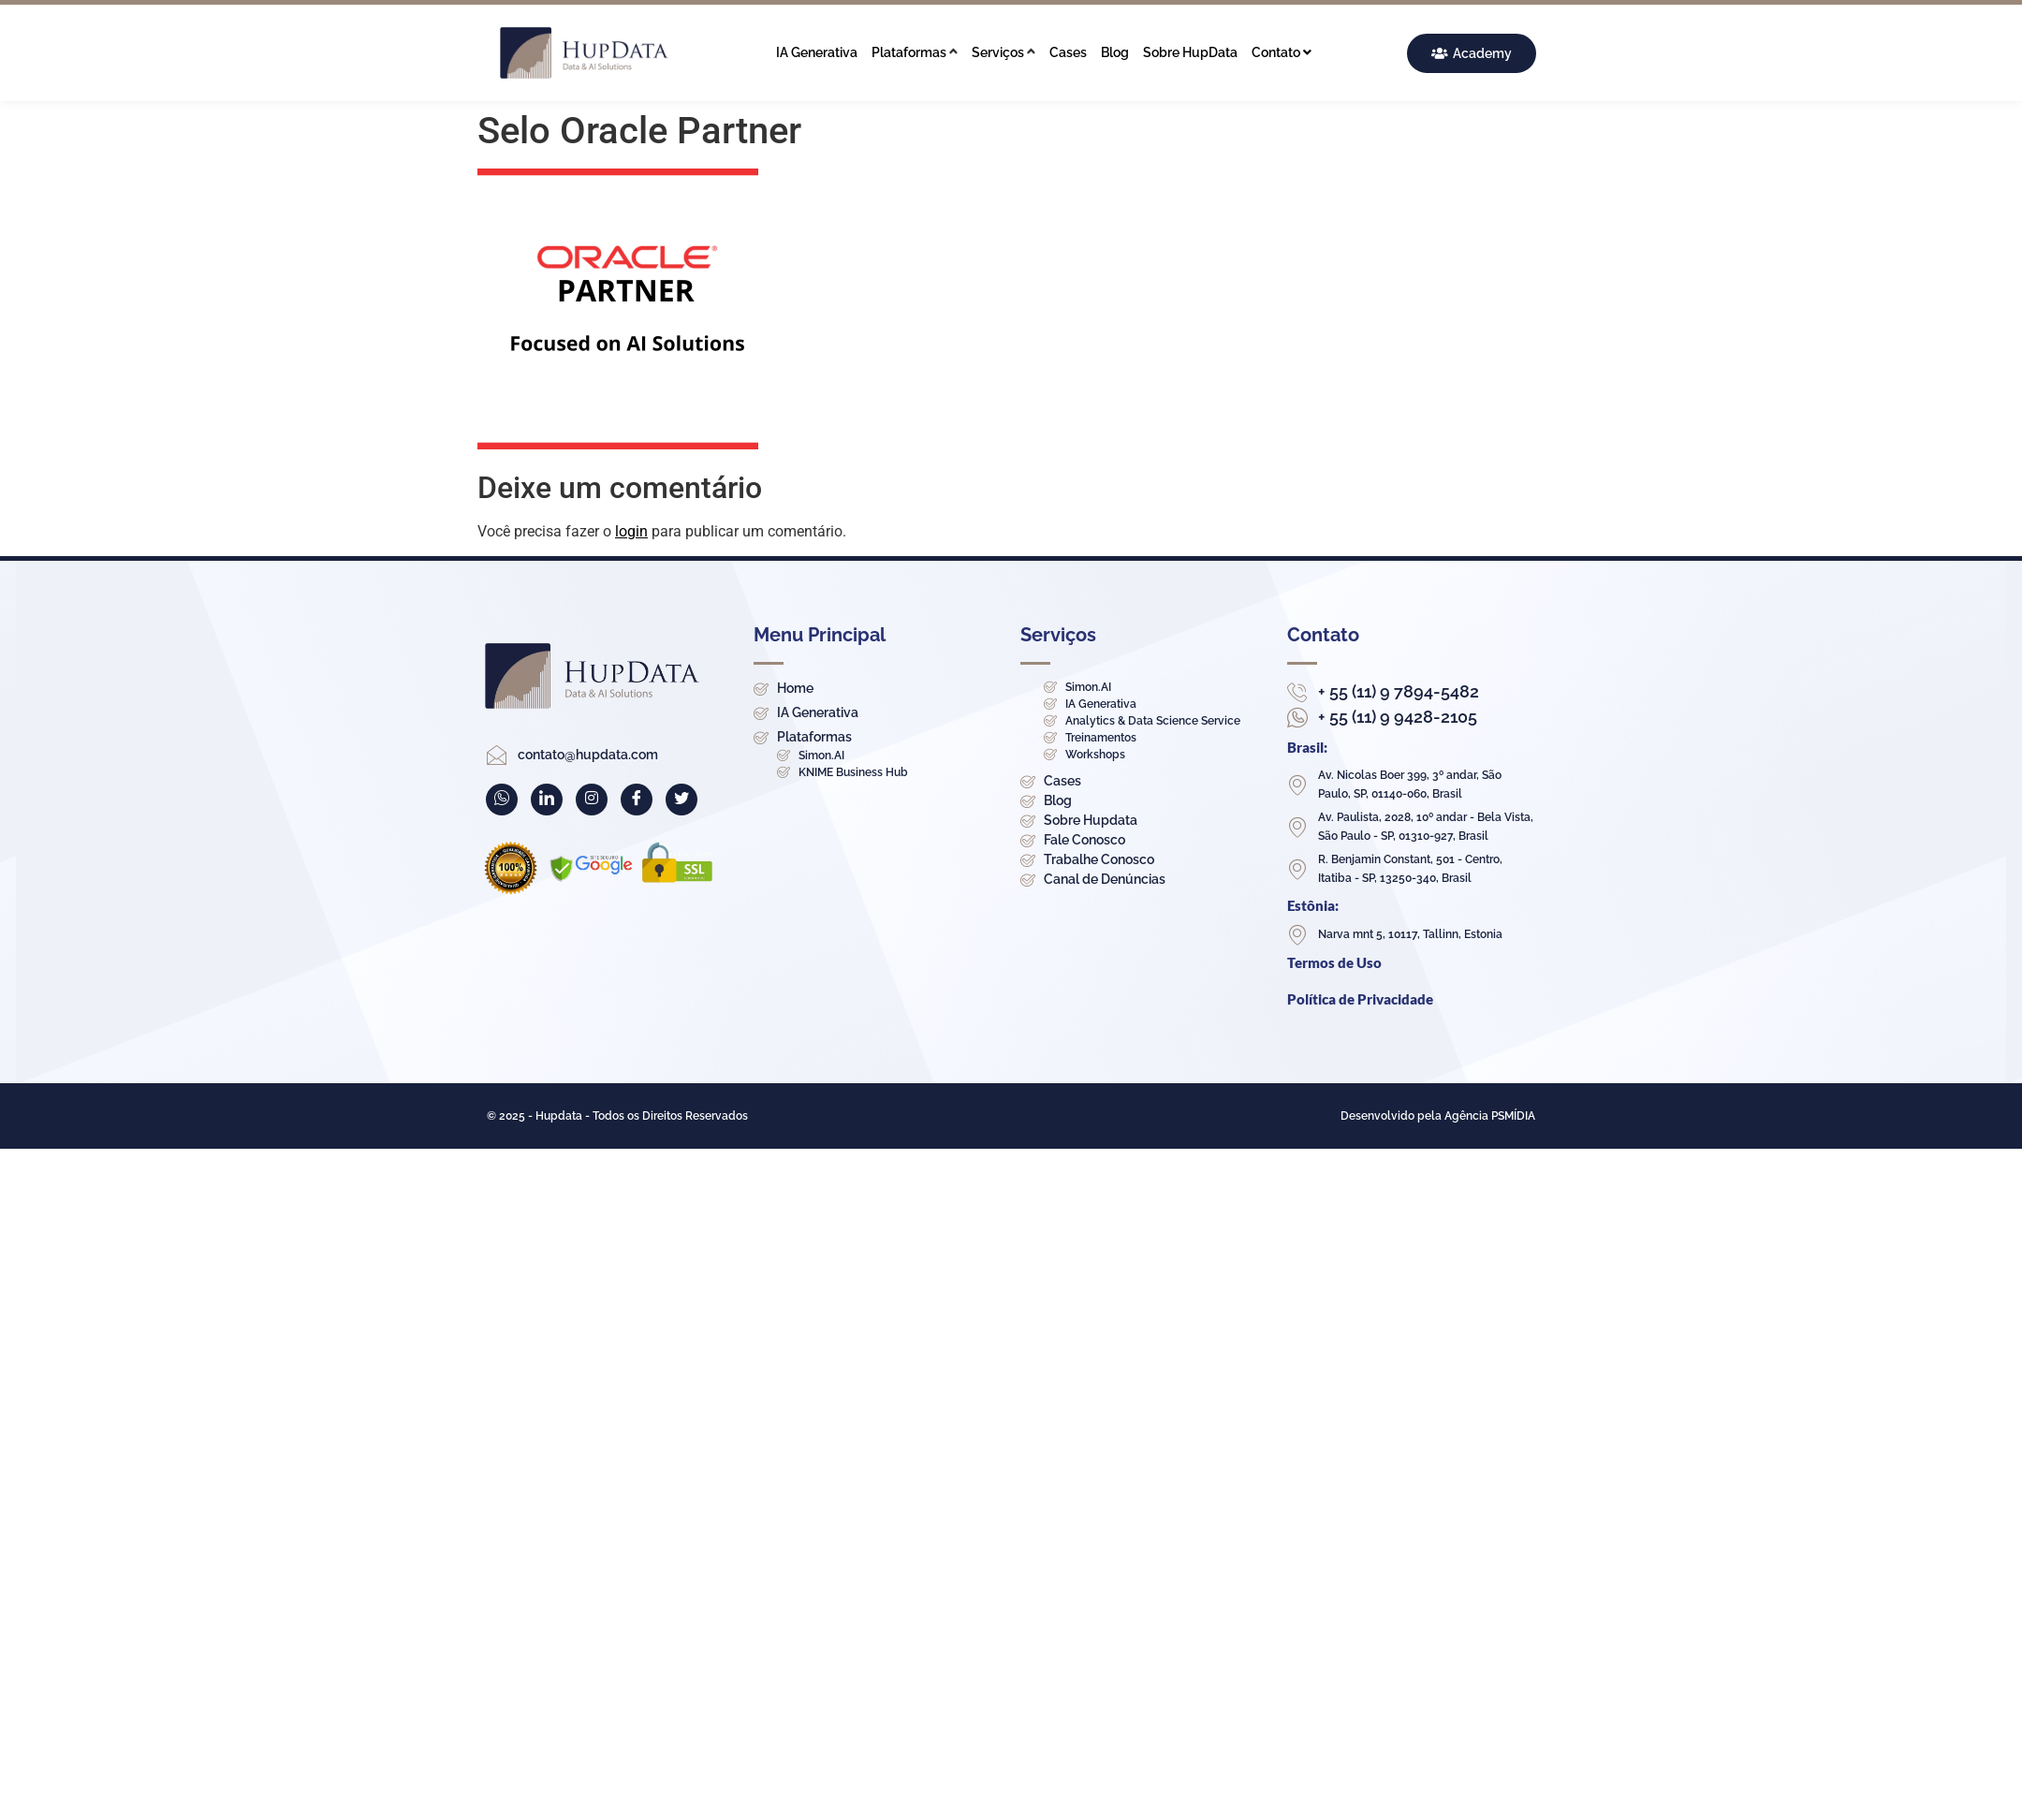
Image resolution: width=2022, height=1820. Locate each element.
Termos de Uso (1334, 962)
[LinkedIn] (547, 799)
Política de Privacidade (1360, 999)
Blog (1115, 52)
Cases (1068, 52)
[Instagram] (592, 799)
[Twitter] (681, 799)
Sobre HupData (1190, 52)
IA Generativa (816, 52)
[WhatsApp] (502, 799)
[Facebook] (636, 799)
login (631, 531)
